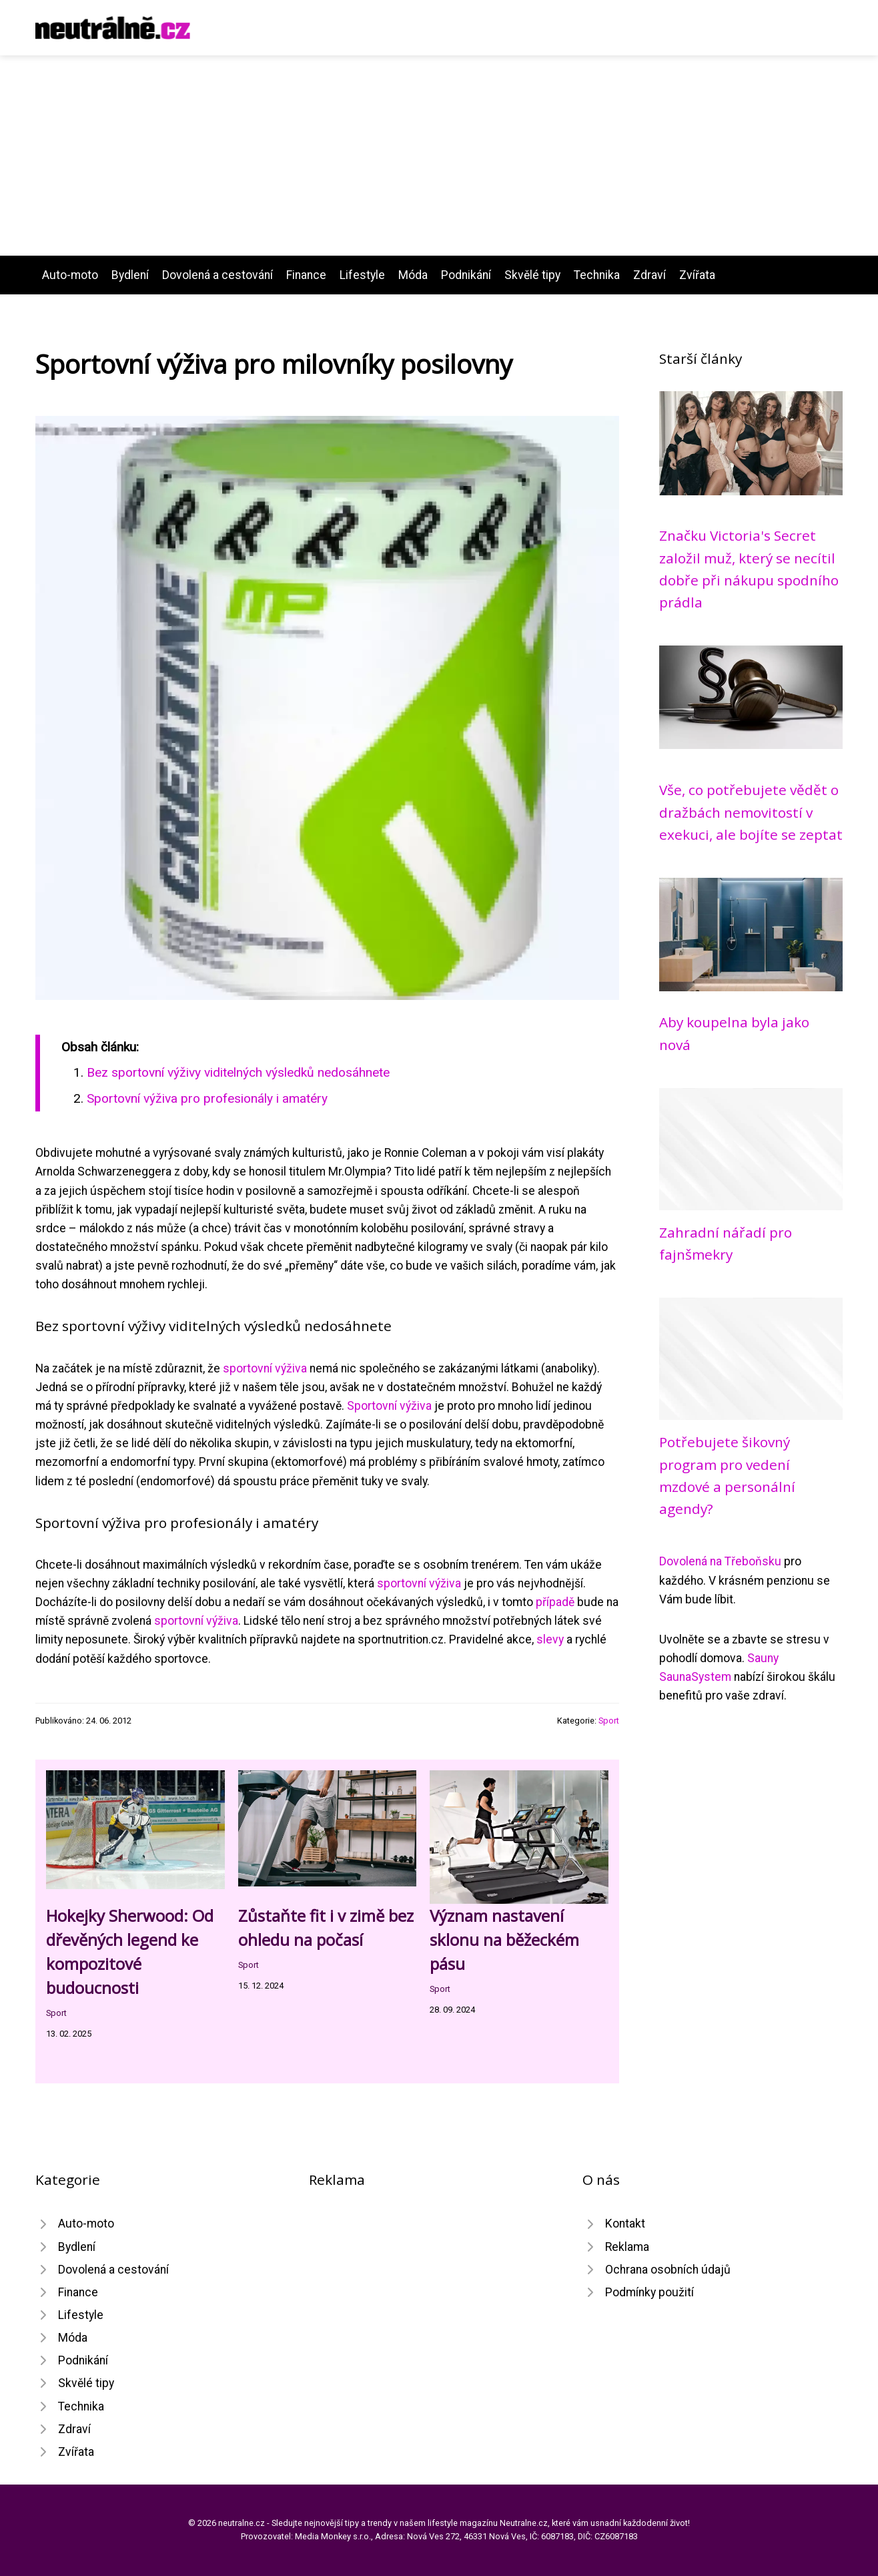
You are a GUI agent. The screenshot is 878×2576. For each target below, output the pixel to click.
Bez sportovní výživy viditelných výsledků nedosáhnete (238, 1072)
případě (555, 1602)
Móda (413, 275)
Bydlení (130, 275)
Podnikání (466, 275)
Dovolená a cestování (217, 275)
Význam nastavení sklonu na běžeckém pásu (504, 1939)
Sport (608, 1721)
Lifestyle (362, 275)
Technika (597, 275)
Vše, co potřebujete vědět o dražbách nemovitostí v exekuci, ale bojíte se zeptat (751, 812)
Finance (306, 275)
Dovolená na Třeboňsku (720, 1561)
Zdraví (649, 275)
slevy (550, 1639)
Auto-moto (70, 275)
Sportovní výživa (389, 1405)
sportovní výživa (265, 1368)
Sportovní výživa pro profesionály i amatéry (207, 1098)
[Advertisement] (439, 155)
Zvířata (697, 275)
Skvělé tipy (532, 275)
